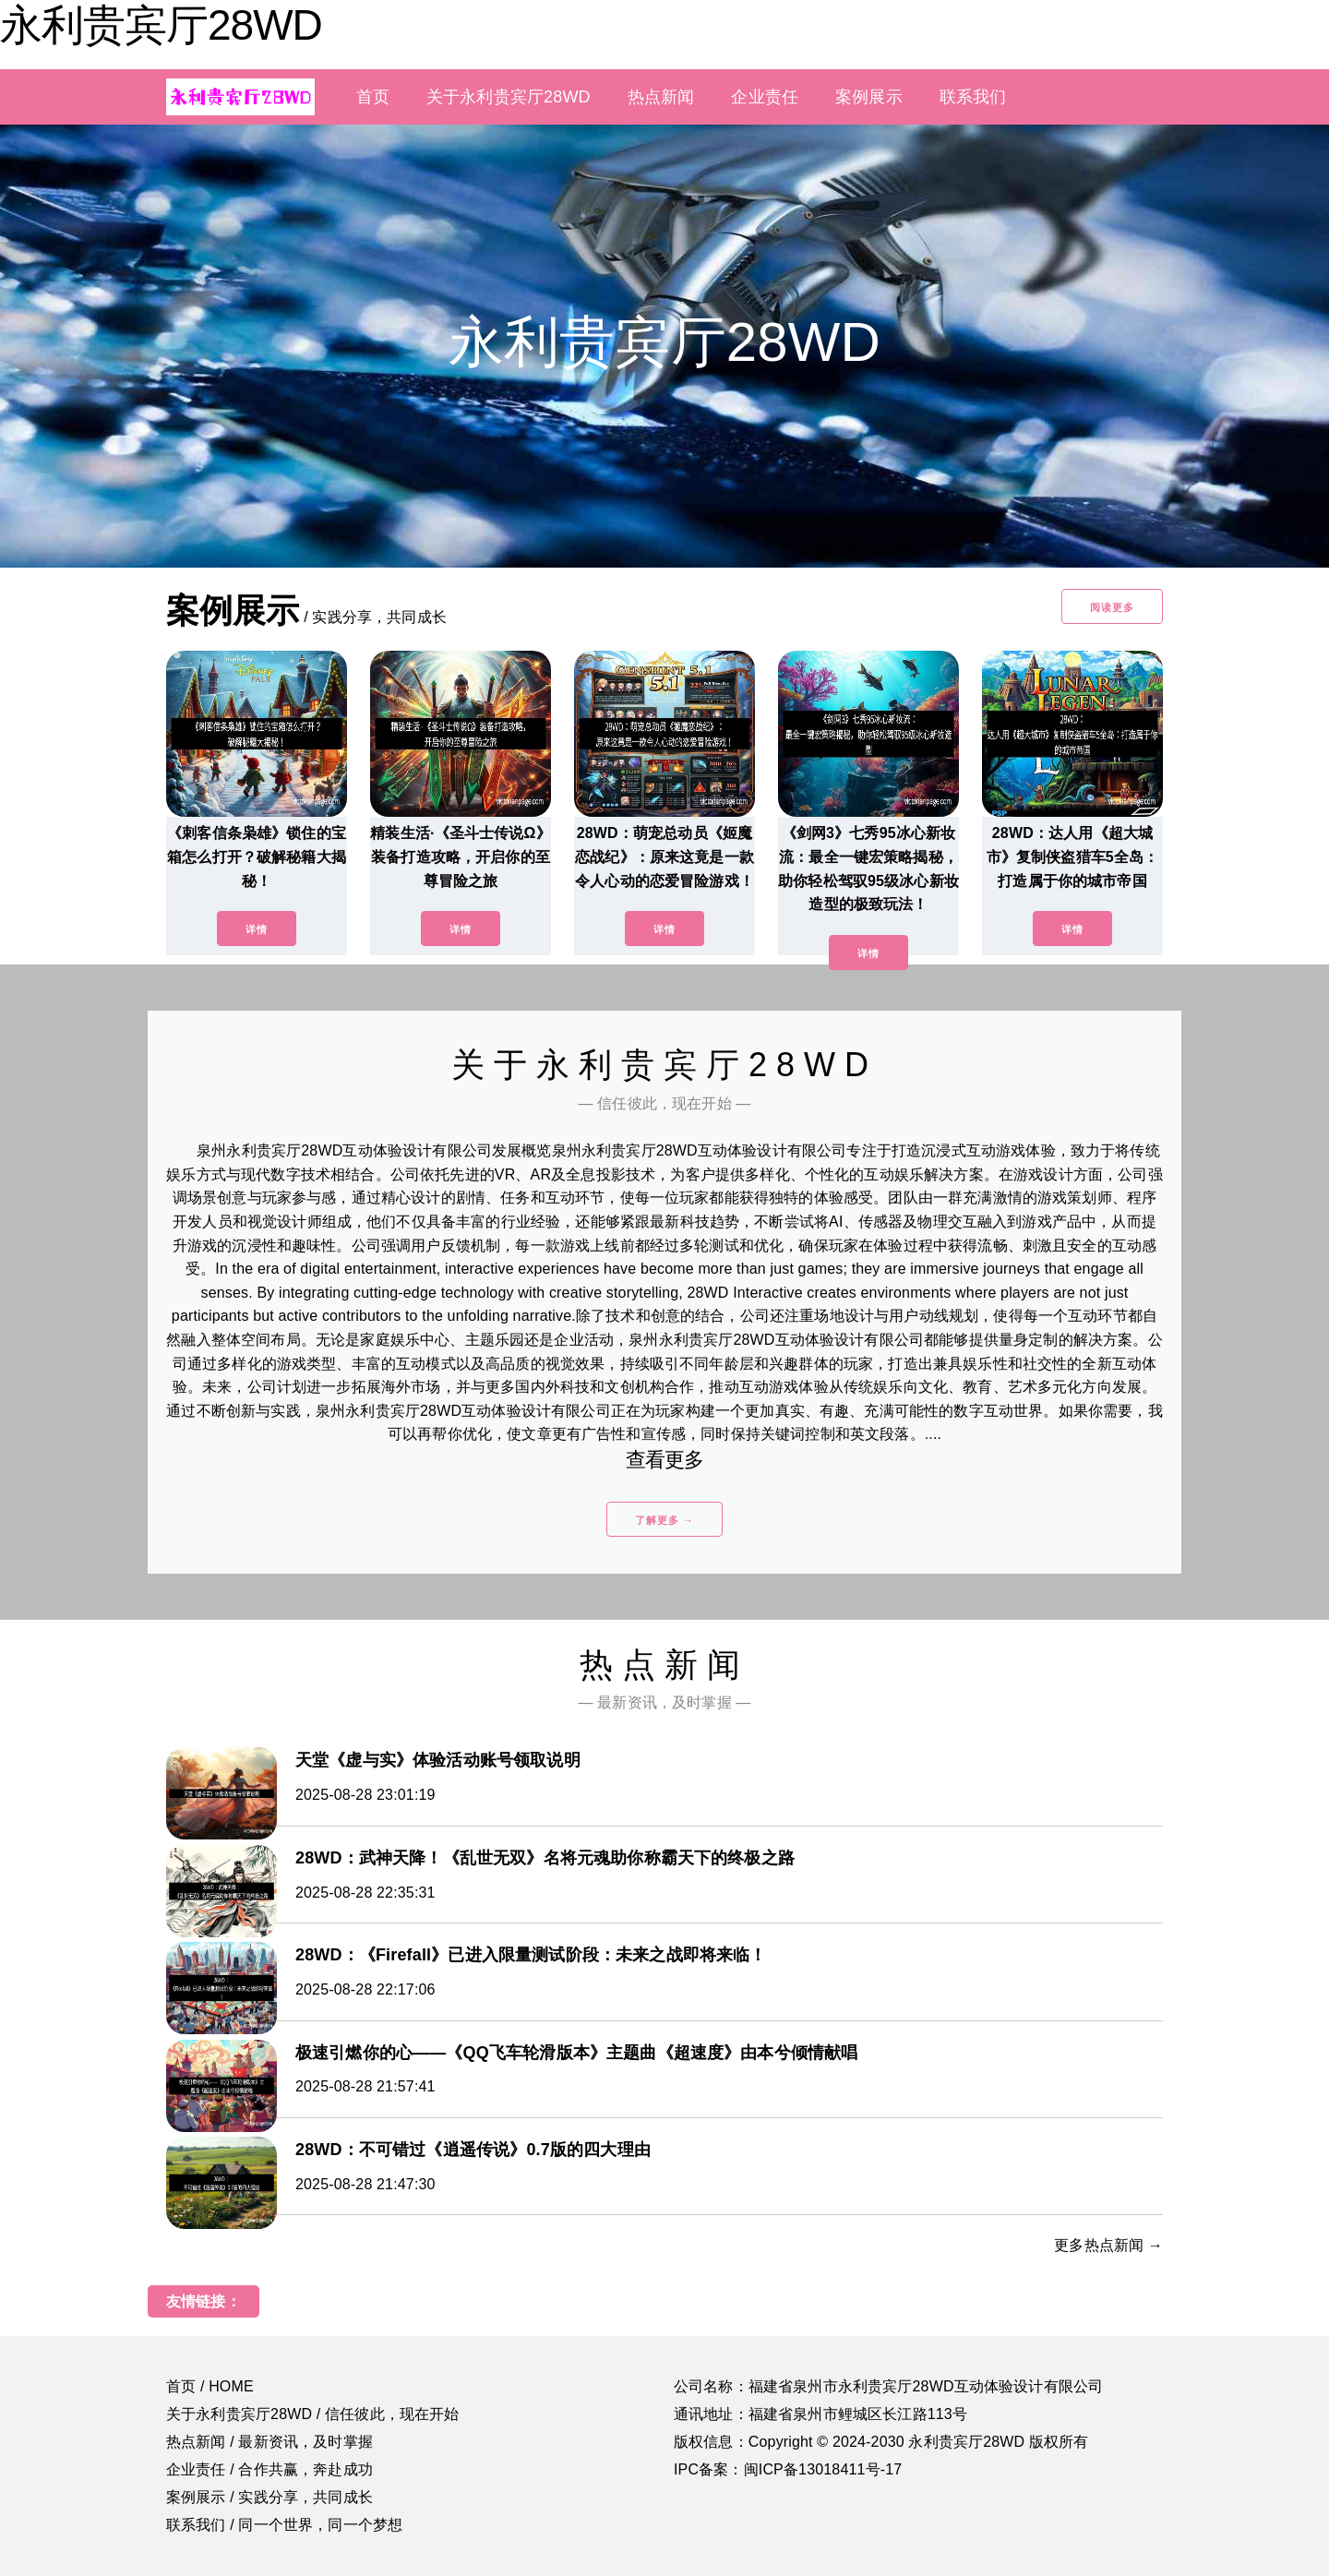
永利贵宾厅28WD (161, 25)
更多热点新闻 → (1108, 2245)
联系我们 (973, 97)
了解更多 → (664, 1520)
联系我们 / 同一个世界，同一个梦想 (284, 2525)
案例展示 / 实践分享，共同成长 (269, 2497)
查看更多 (665, 1459)
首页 (372, 97)
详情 (256, 929)
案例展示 (869, 97)
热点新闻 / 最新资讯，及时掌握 (269, 2442)
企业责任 (764, 97)
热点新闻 (661, 97)
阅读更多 (1112, 607)
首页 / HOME (210, 2386)
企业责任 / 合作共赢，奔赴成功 (269, 2469)
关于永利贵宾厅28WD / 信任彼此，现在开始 (312, 2414)
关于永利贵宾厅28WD (508, 97)
